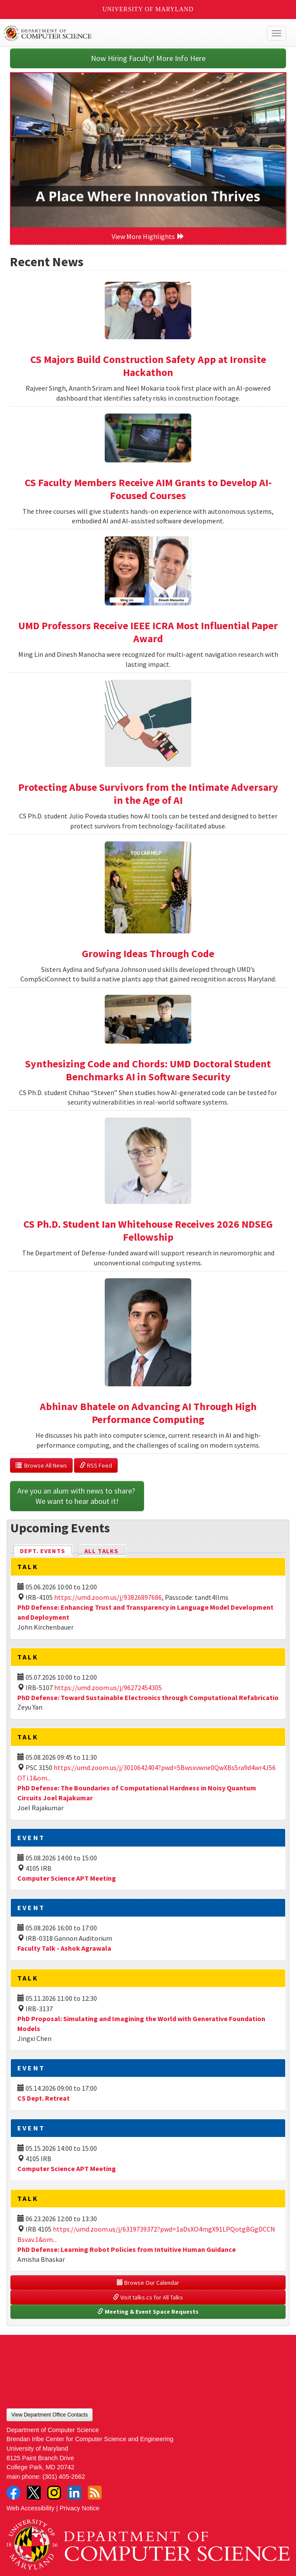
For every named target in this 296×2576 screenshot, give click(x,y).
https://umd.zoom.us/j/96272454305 (108, 1687)
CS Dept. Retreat (43, 2098)
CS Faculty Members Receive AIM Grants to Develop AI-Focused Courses (148, 489)
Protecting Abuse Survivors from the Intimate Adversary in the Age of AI (148, 793)
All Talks (101, 1551)
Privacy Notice (80, 2508)
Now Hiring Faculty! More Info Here (148, 58)
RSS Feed (96, 1465)
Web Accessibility (30, 2508)
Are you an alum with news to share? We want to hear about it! (77, 1496)
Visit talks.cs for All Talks (148, 2297)
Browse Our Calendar (148, 2282)
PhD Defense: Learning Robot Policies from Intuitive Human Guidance (126, 2249)
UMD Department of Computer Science (119, 33)
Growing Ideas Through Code (148, 953)
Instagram (54, 2493)
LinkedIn (74, 2493)
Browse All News (41, 1465)
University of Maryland (148, 9)
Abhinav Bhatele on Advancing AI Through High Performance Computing (148, 1413)
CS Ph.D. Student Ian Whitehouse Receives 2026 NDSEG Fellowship (148, 1230)
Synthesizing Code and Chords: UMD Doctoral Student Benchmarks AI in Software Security (148, 1070)
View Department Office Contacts (49, 2415)
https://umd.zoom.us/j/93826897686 (108, 1597)
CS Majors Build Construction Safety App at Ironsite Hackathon (148, 366)
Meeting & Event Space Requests (148, 2311)
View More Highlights (148, 236)
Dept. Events (46, 1550)
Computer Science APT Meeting (66, 1878)
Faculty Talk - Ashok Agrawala (64, 1948)
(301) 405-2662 (63, 2476)
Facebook (13, 2493)
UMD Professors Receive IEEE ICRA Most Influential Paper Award (148, 632)
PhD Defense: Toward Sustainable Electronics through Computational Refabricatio (148, 1697)
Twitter (34, 2493)
